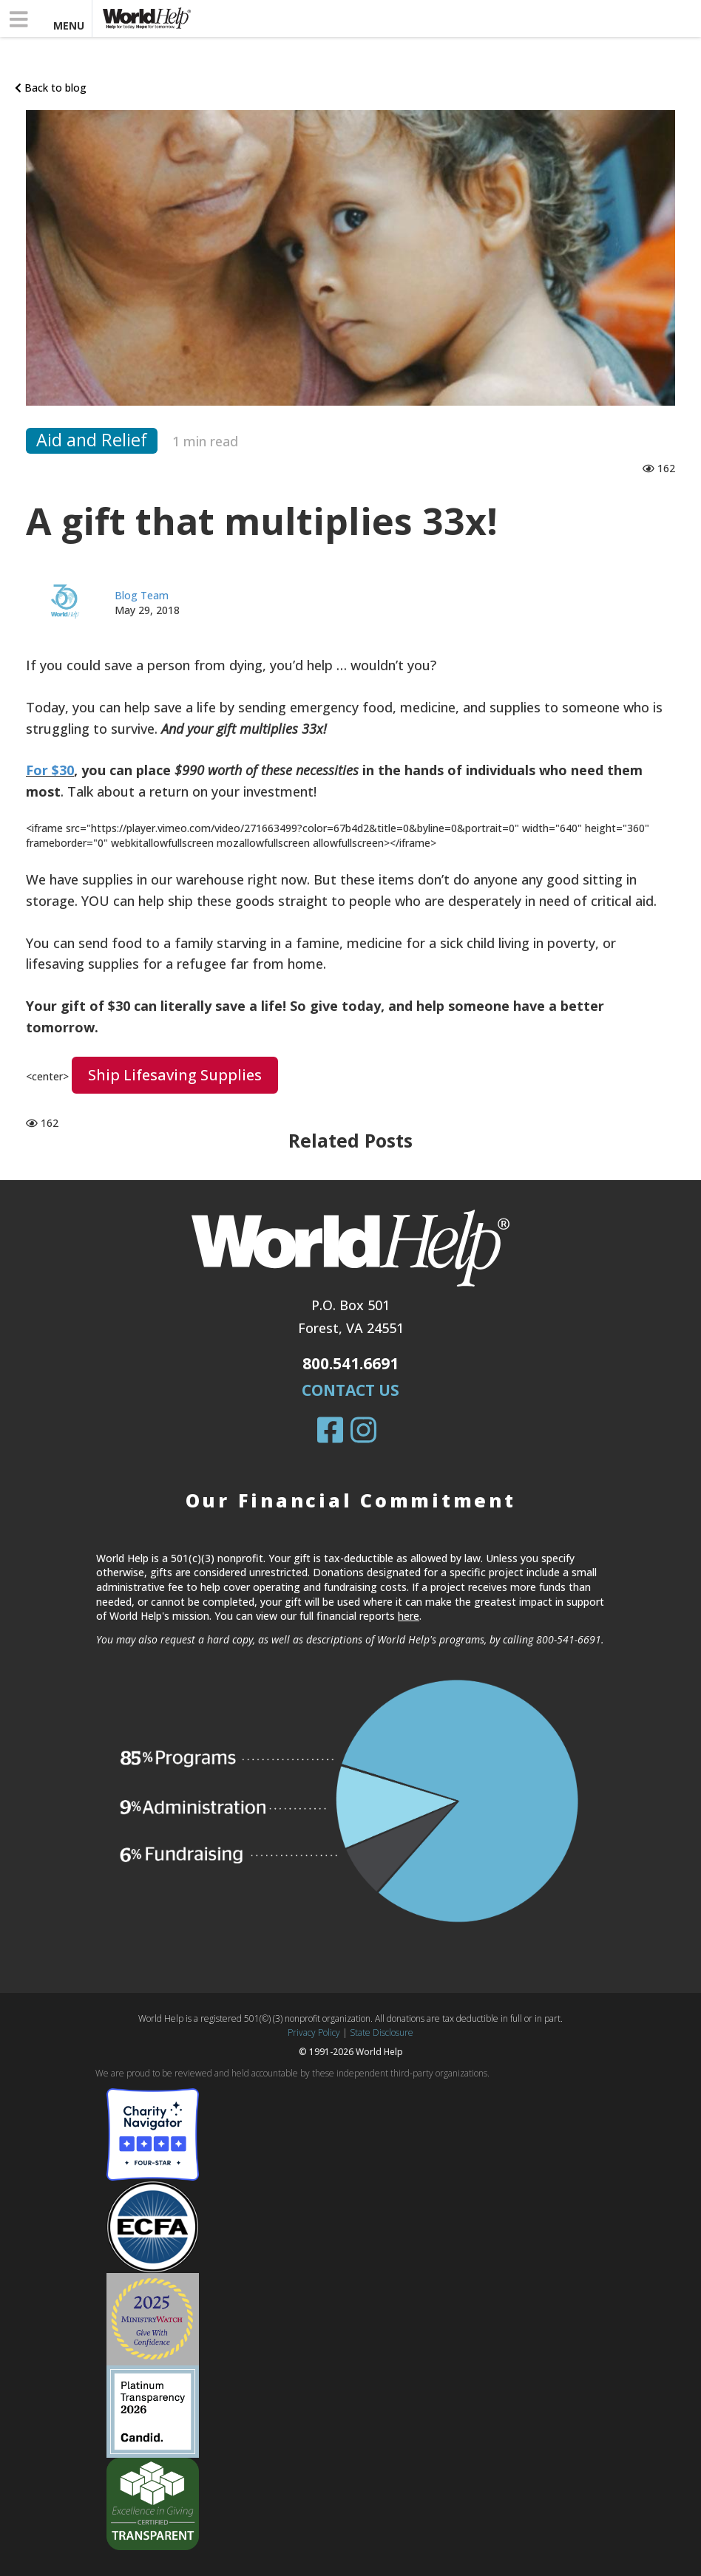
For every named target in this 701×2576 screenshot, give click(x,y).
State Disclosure (381, 2032)
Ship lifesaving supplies (175, 1075)
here (408, 1616)
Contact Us (350, 1390)
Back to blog (51, 88)
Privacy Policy (314, 2032)
